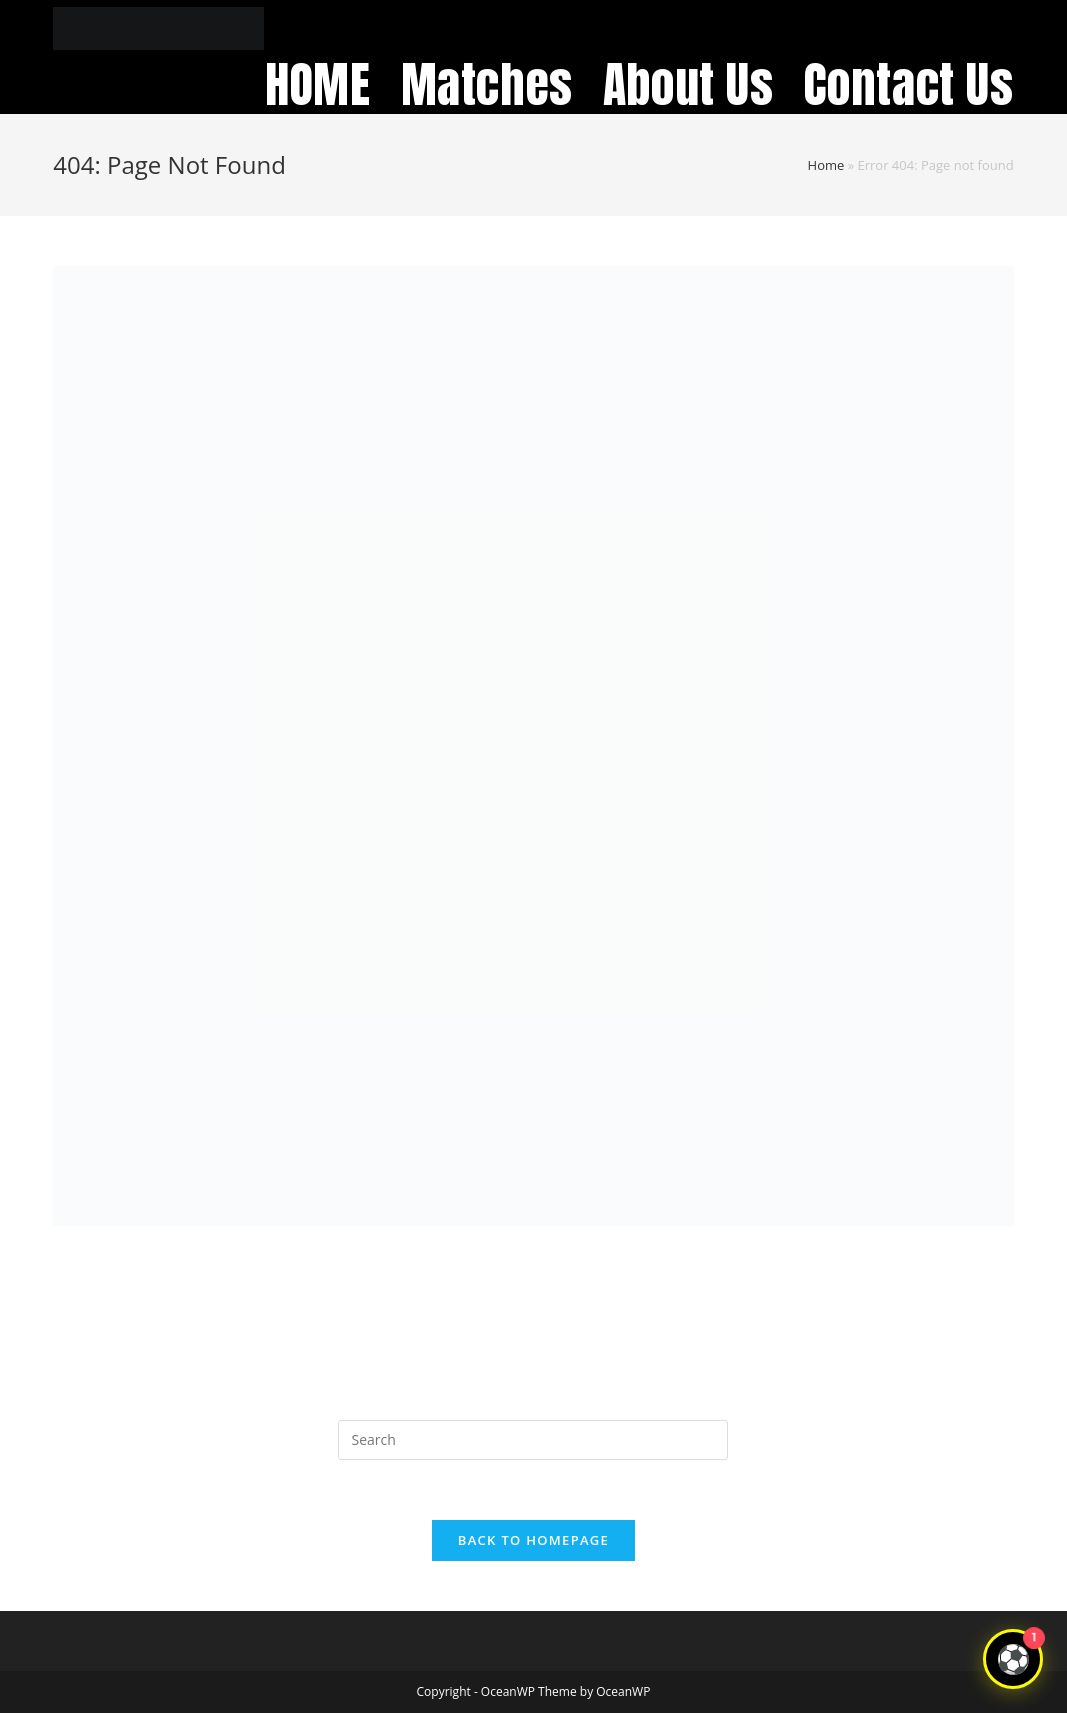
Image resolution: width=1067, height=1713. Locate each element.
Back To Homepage (533, 1540)
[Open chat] (1013, 1659)
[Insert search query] (533, 1440)
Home (826, 165)
